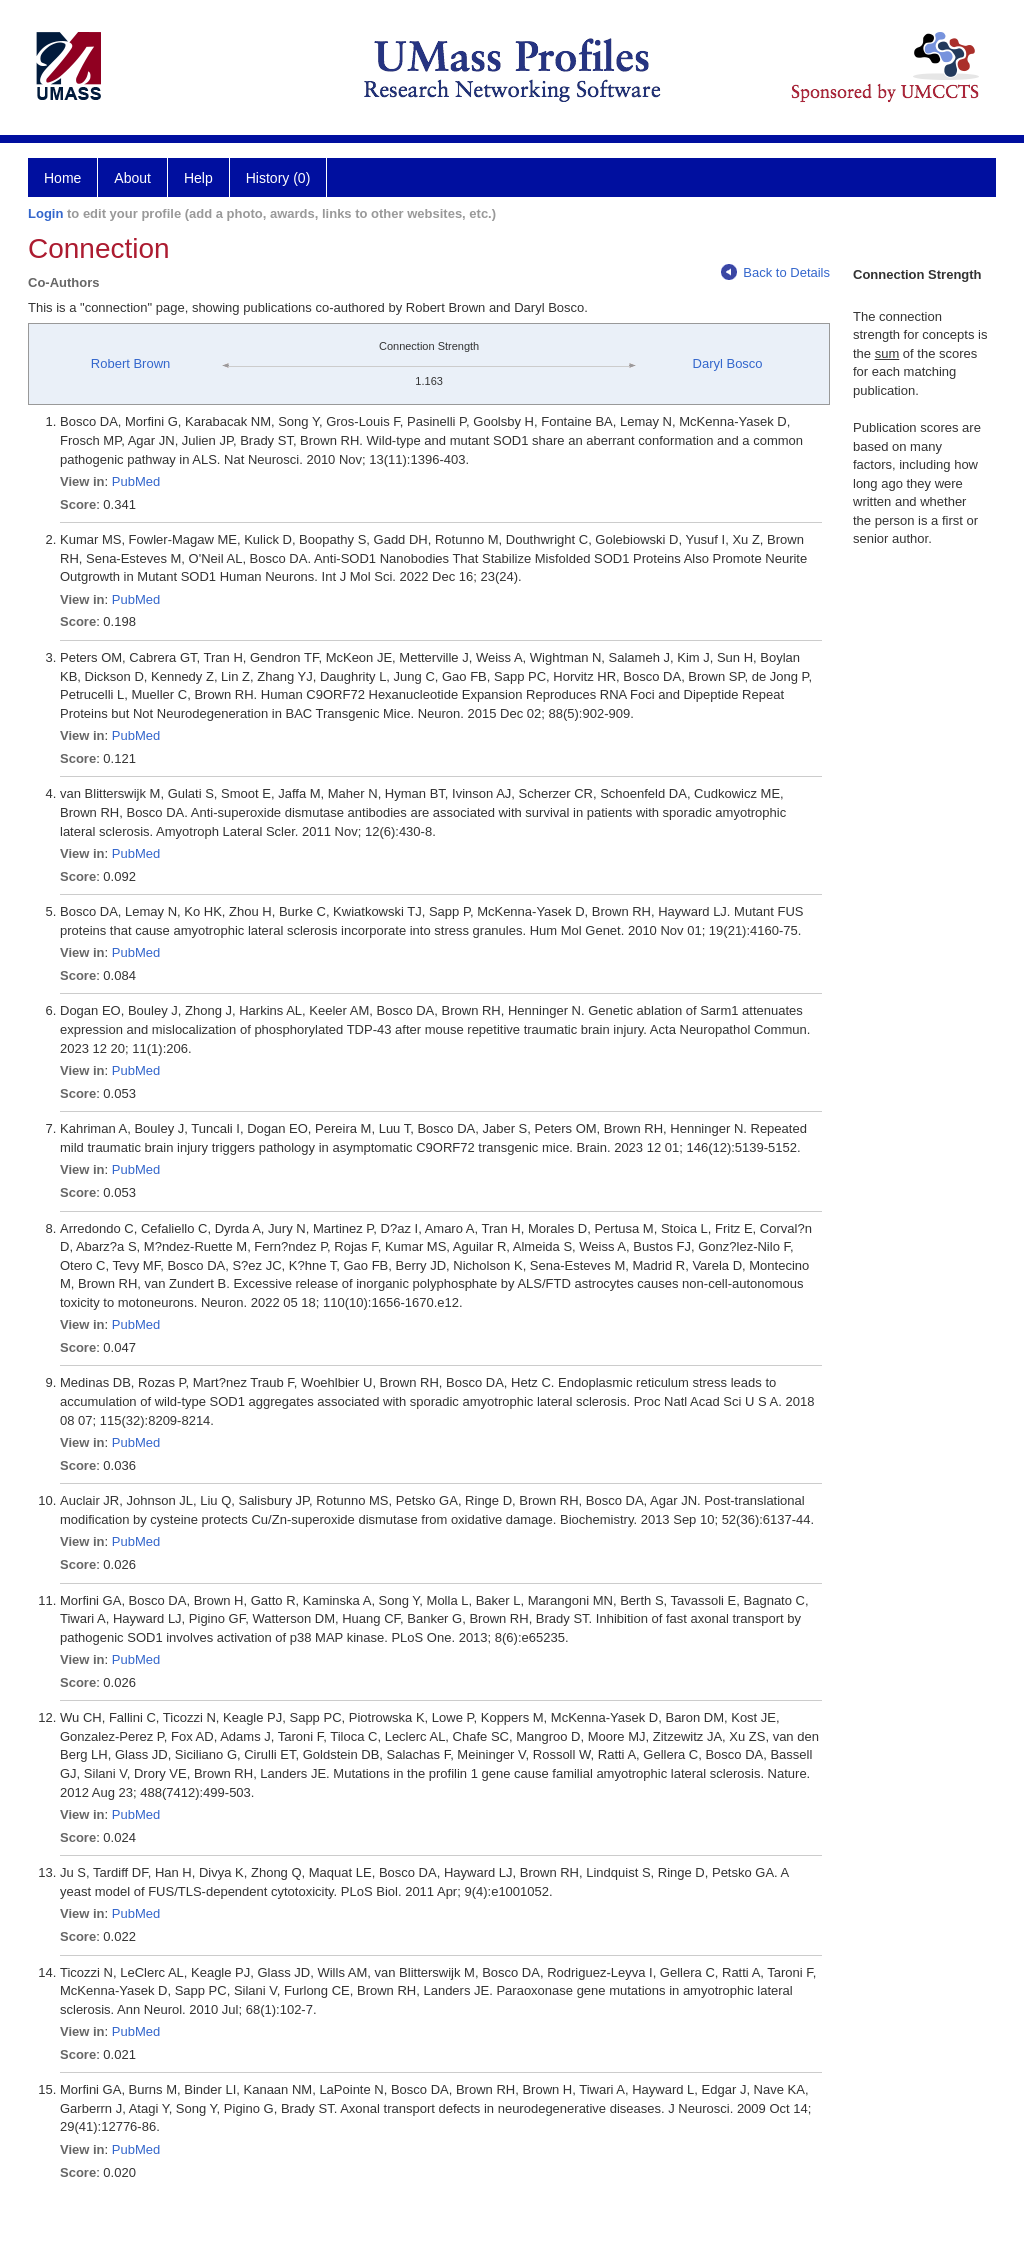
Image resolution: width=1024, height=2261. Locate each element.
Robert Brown (130, 363)
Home (62, 178)
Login (45, 213)
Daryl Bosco (728, 363)
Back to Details (775, 272)
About (132, 178)
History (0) (278, 178)
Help (198, 178)
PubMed (136, 481)
